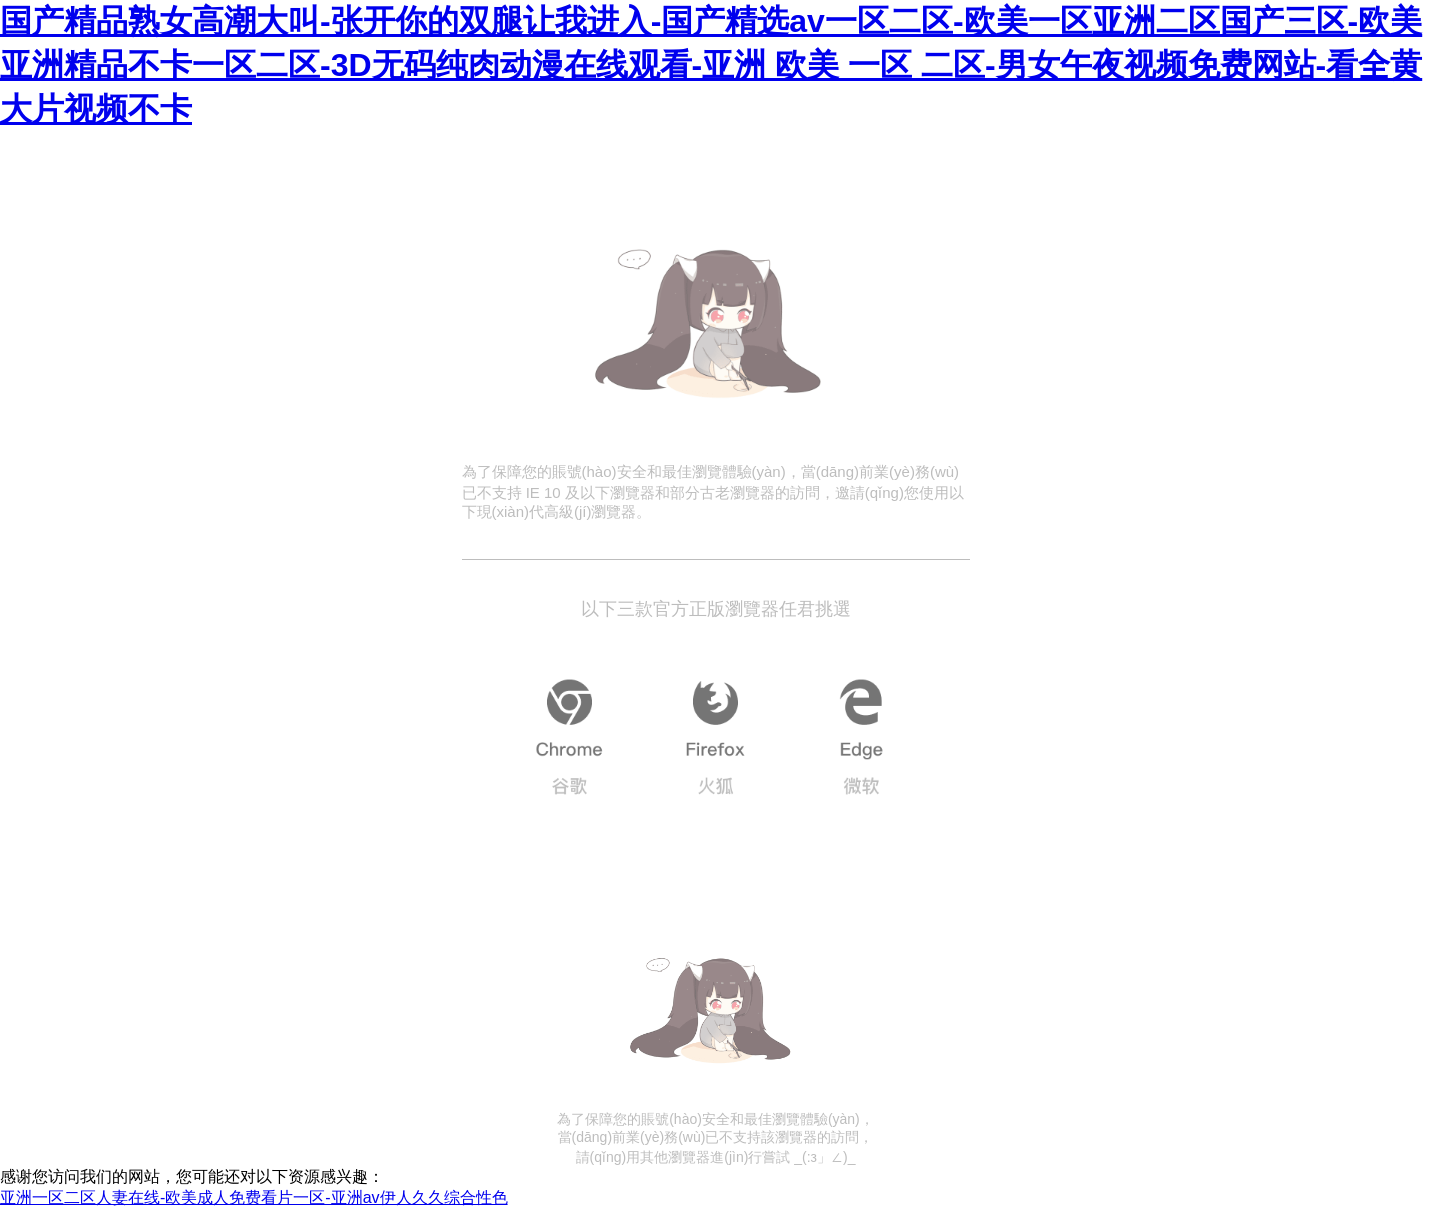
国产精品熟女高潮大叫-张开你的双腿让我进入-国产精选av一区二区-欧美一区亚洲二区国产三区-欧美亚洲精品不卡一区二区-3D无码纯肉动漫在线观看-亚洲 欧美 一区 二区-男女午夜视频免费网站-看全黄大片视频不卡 (711, 65)
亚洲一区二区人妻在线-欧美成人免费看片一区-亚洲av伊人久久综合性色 (254, 1197)
